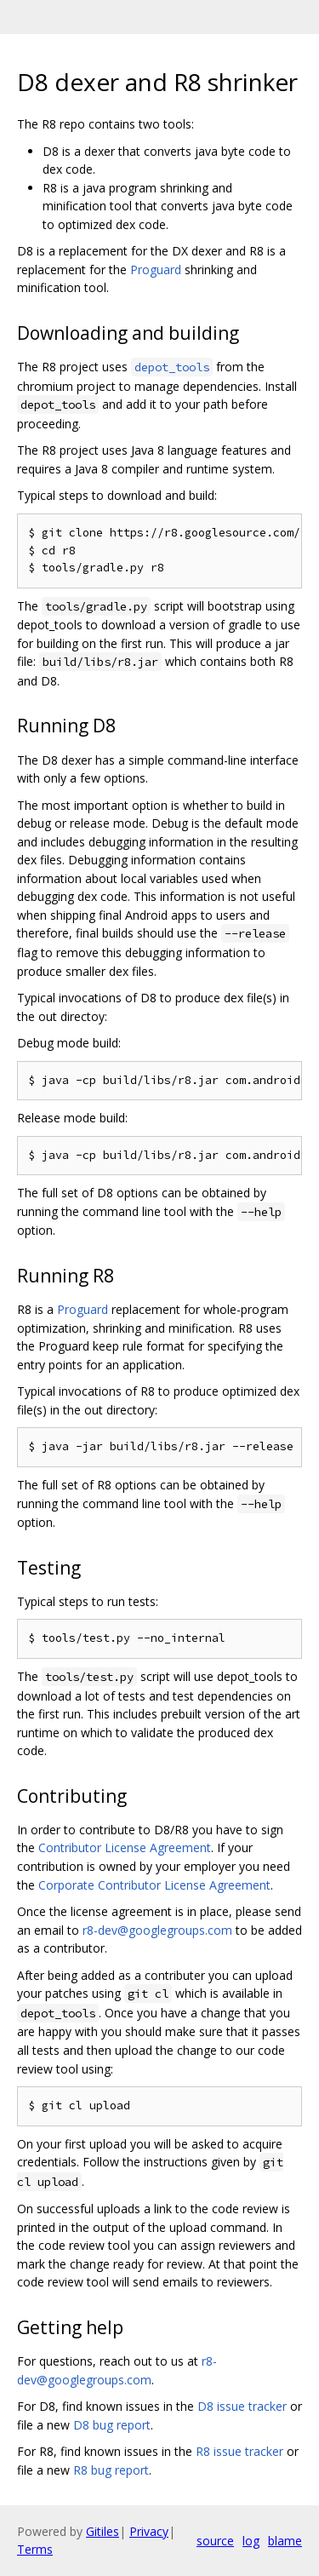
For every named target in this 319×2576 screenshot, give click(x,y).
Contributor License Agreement (124, 1847)
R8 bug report (111, 2470)
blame (285, 2541)
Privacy (148, 2531)
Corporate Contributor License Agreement (154, 1885)
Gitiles (102, 2531)
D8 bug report (112, 2425)
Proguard (155, 269)
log (250, 2541)
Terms (35, 2549)
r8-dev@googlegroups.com (157, 1930)
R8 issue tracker (239, 2451)
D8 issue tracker (242, 2406)
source (215, 2541)
